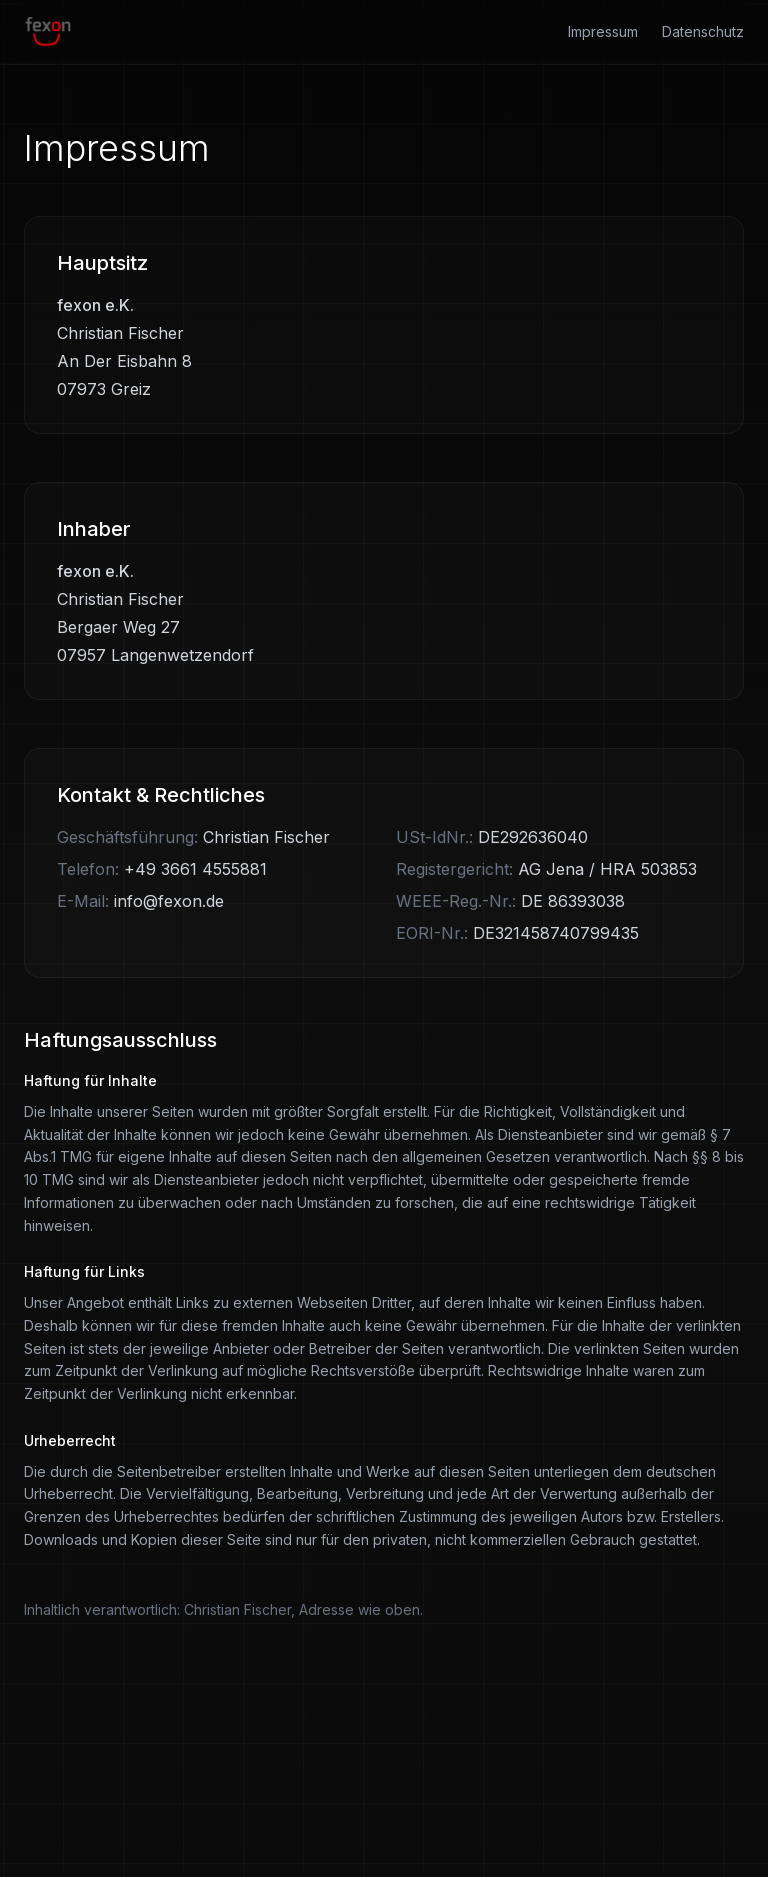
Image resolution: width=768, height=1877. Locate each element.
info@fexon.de (169, 901)
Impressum (603, 31)
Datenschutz (703, 31)
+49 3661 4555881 (195, 869)
